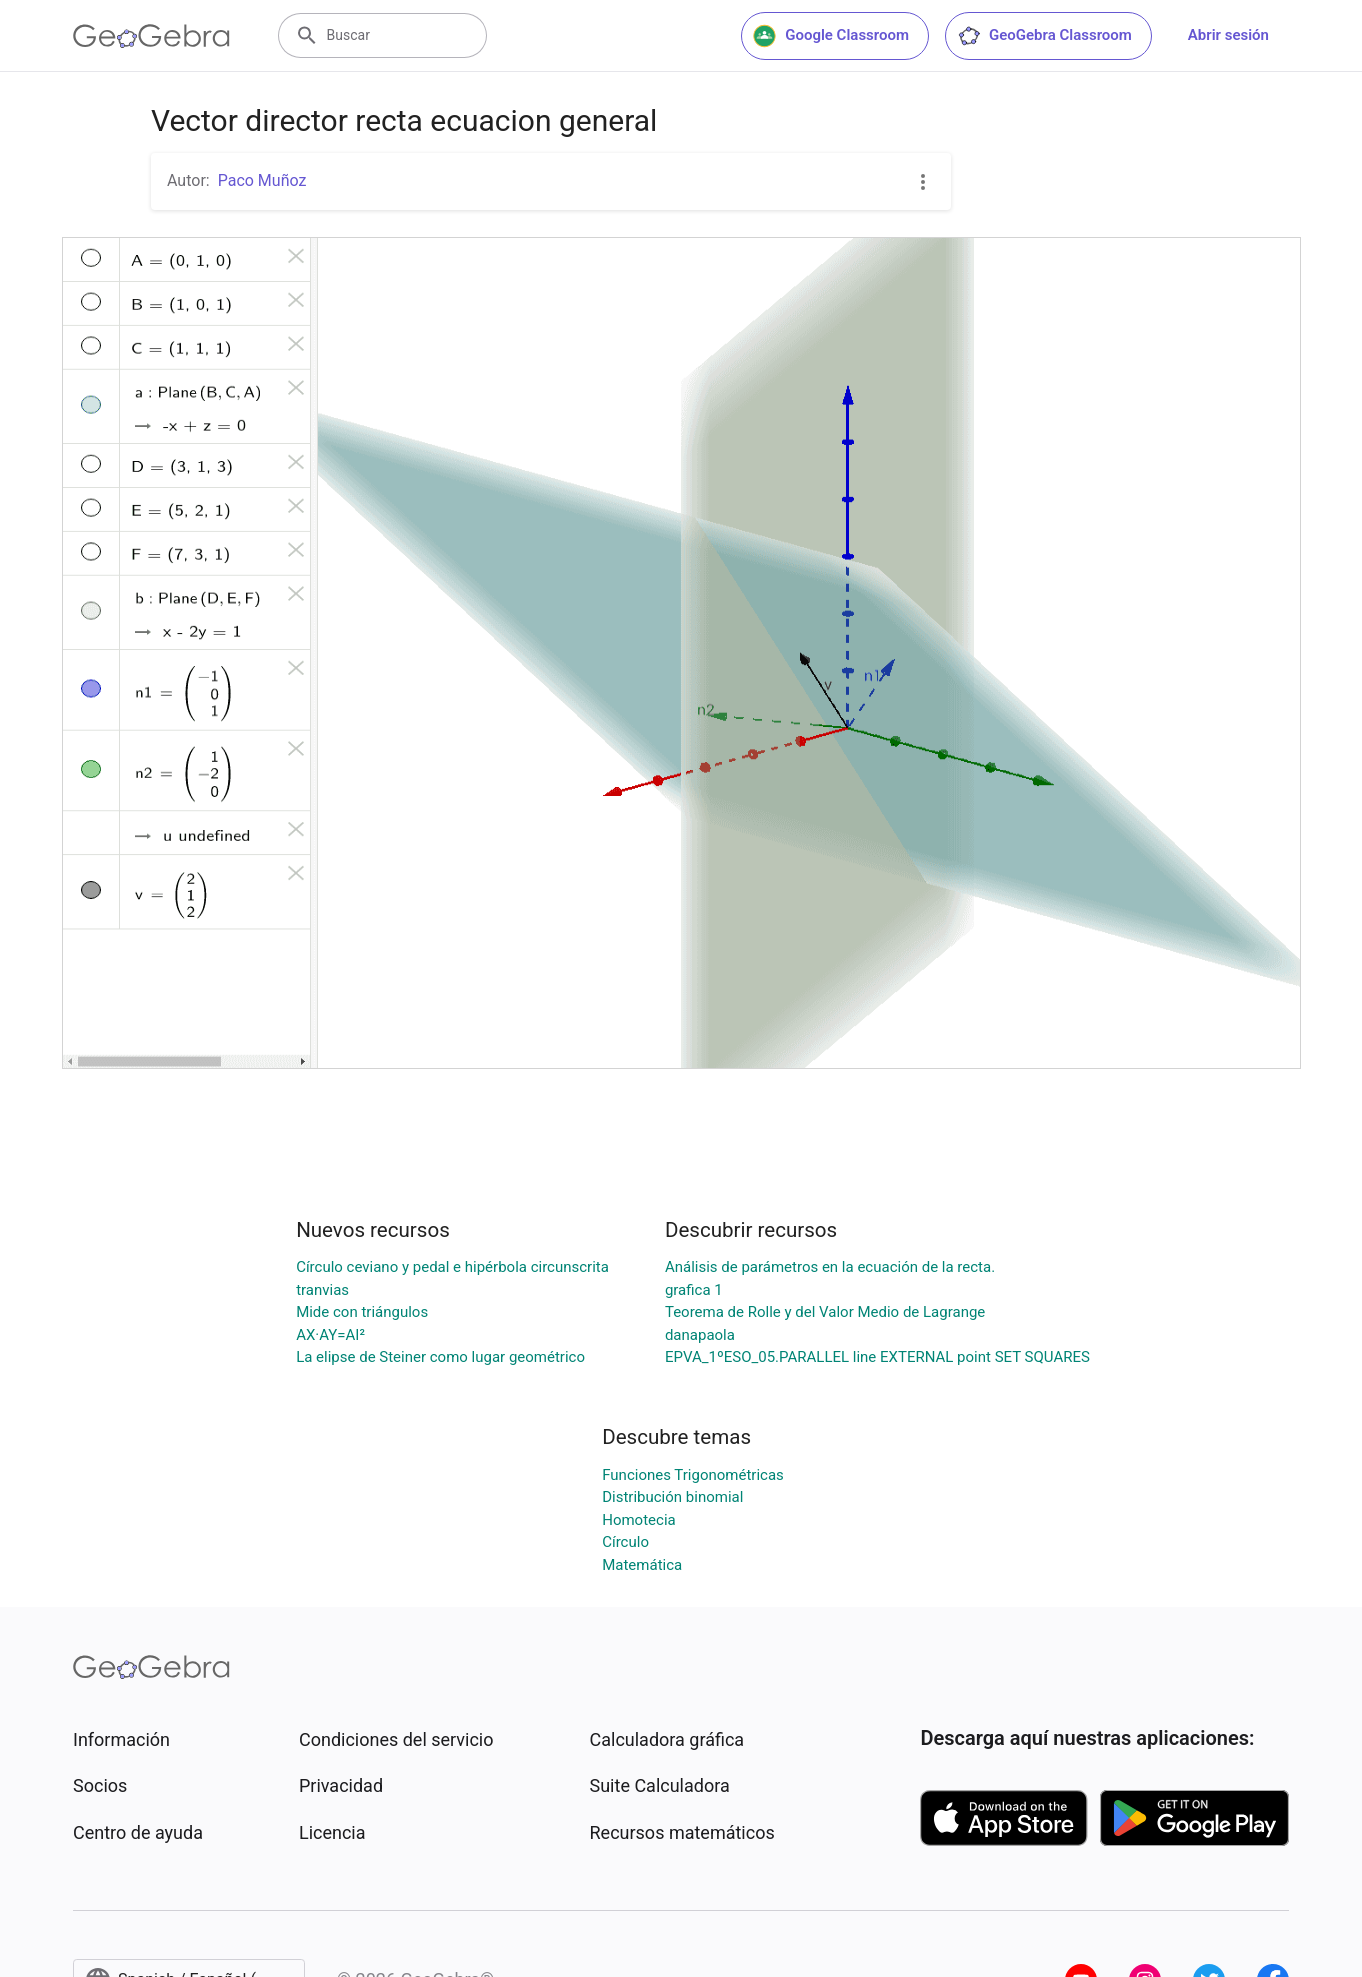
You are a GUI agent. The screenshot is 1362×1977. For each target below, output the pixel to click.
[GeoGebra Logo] (151, 36)
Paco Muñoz (262, 180)
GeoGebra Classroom (1044, 36)
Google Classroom (831, 36)
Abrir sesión (1228, 35)
